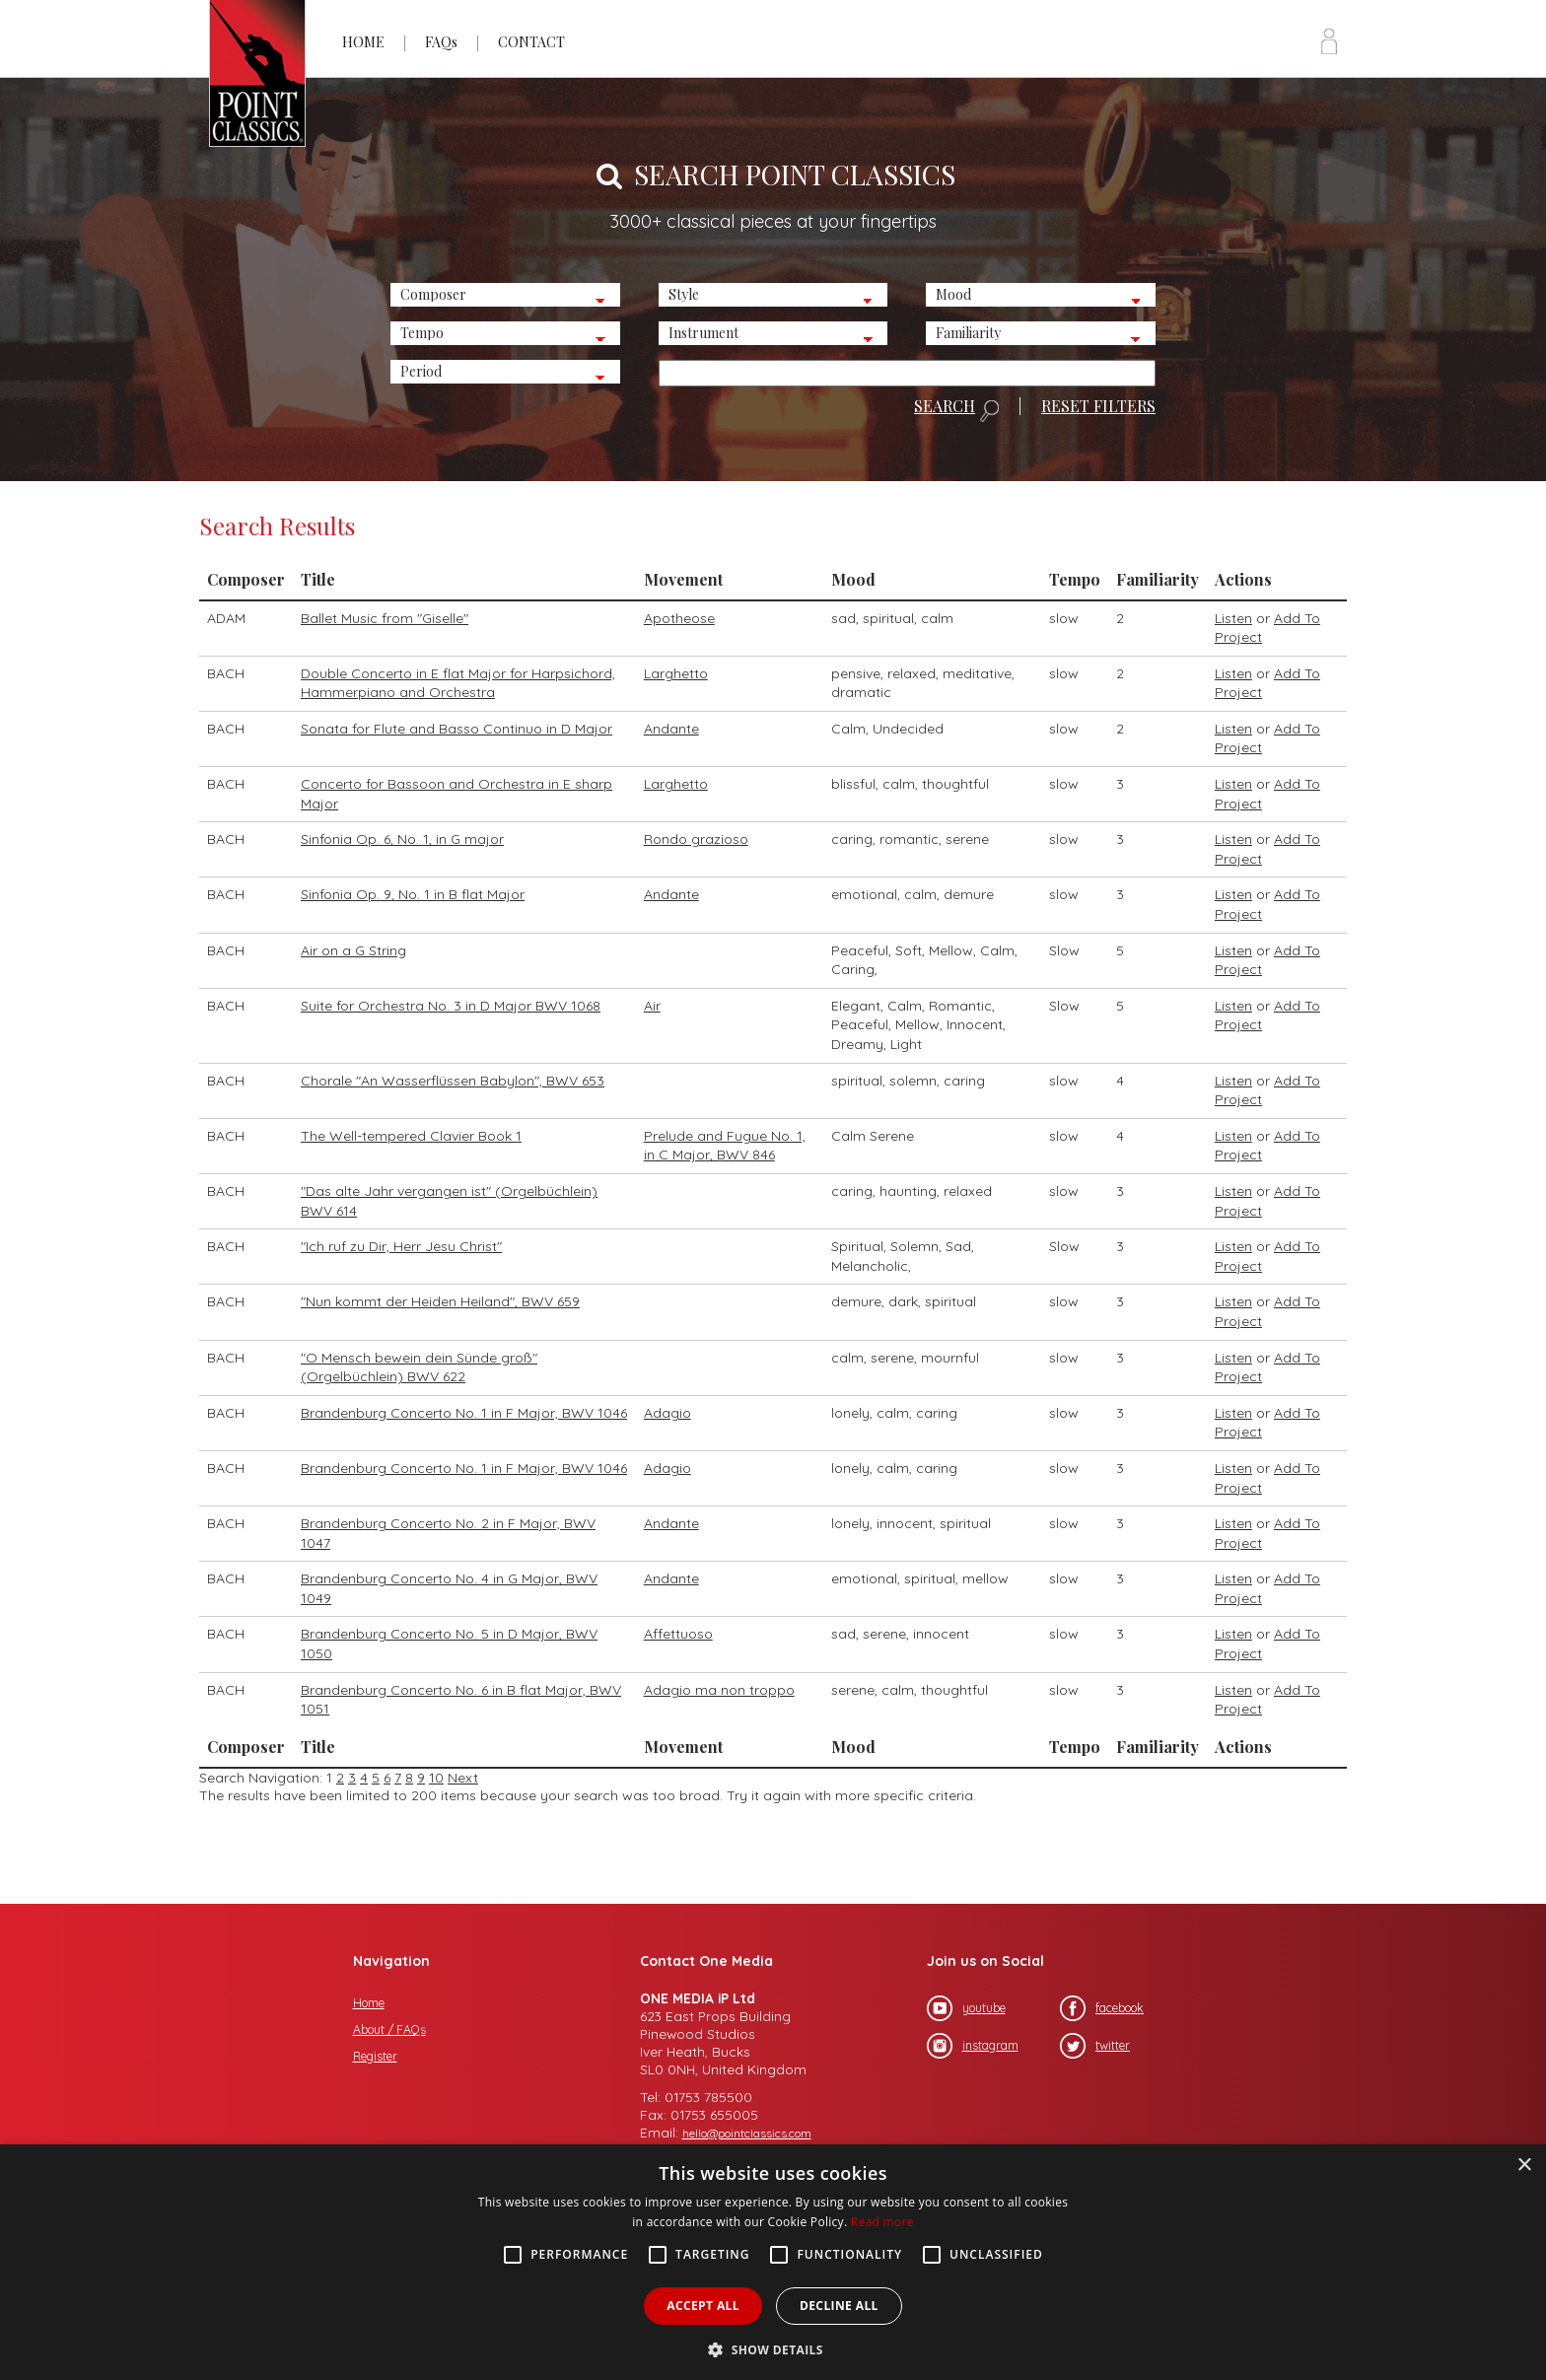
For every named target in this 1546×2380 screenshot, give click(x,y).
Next (463, 1777)
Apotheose (679, 618)
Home (369, 2002)
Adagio (667, 1413)
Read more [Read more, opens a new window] (882, 2221)
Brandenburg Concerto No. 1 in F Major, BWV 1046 (464, 1413)
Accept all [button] (703, 2305)
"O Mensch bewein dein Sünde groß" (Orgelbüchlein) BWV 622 (419, 1367)
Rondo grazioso (696, 839)
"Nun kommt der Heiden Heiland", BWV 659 (440, 1301)
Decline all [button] (839, 2305)
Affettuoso (678, 1634)
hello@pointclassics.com (746, 2133)
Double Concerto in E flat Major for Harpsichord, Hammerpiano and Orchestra (458, 683)
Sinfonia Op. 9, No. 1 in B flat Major (413, 894)
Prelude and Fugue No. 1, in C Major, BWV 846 (725, 1145)
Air (652, 1006)
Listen (1233, 618)
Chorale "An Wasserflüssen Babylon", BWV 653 (452, 1080)
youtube (966, 2008)
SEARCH (956, 410)
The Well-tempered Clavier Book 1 (411, 1136)
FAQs (441, 42)
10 (436, 1777)
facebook (1102, 2008)
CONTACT (531, 42)
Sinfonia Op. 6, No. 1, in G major (402, 839)
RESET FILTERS (1098, 406)
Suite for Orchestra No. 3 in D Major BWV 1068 (450, 1006)
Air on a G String (353, 950)
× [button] (1523, 2165)
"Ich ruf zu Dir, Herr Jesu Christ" (401, 1246)
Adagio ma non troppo (719, 1690)
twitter (1095, 2046)
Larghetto (676, 673)
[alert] (773, 2262)
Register (375, 2056)
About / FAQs (389, 2029)
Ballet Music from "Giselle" (384, 618)
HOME (363, 42)
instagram (973, 2046)
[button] (773, 2348)
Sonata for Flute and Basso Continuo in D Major (456, 728)
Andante (671, 728)
